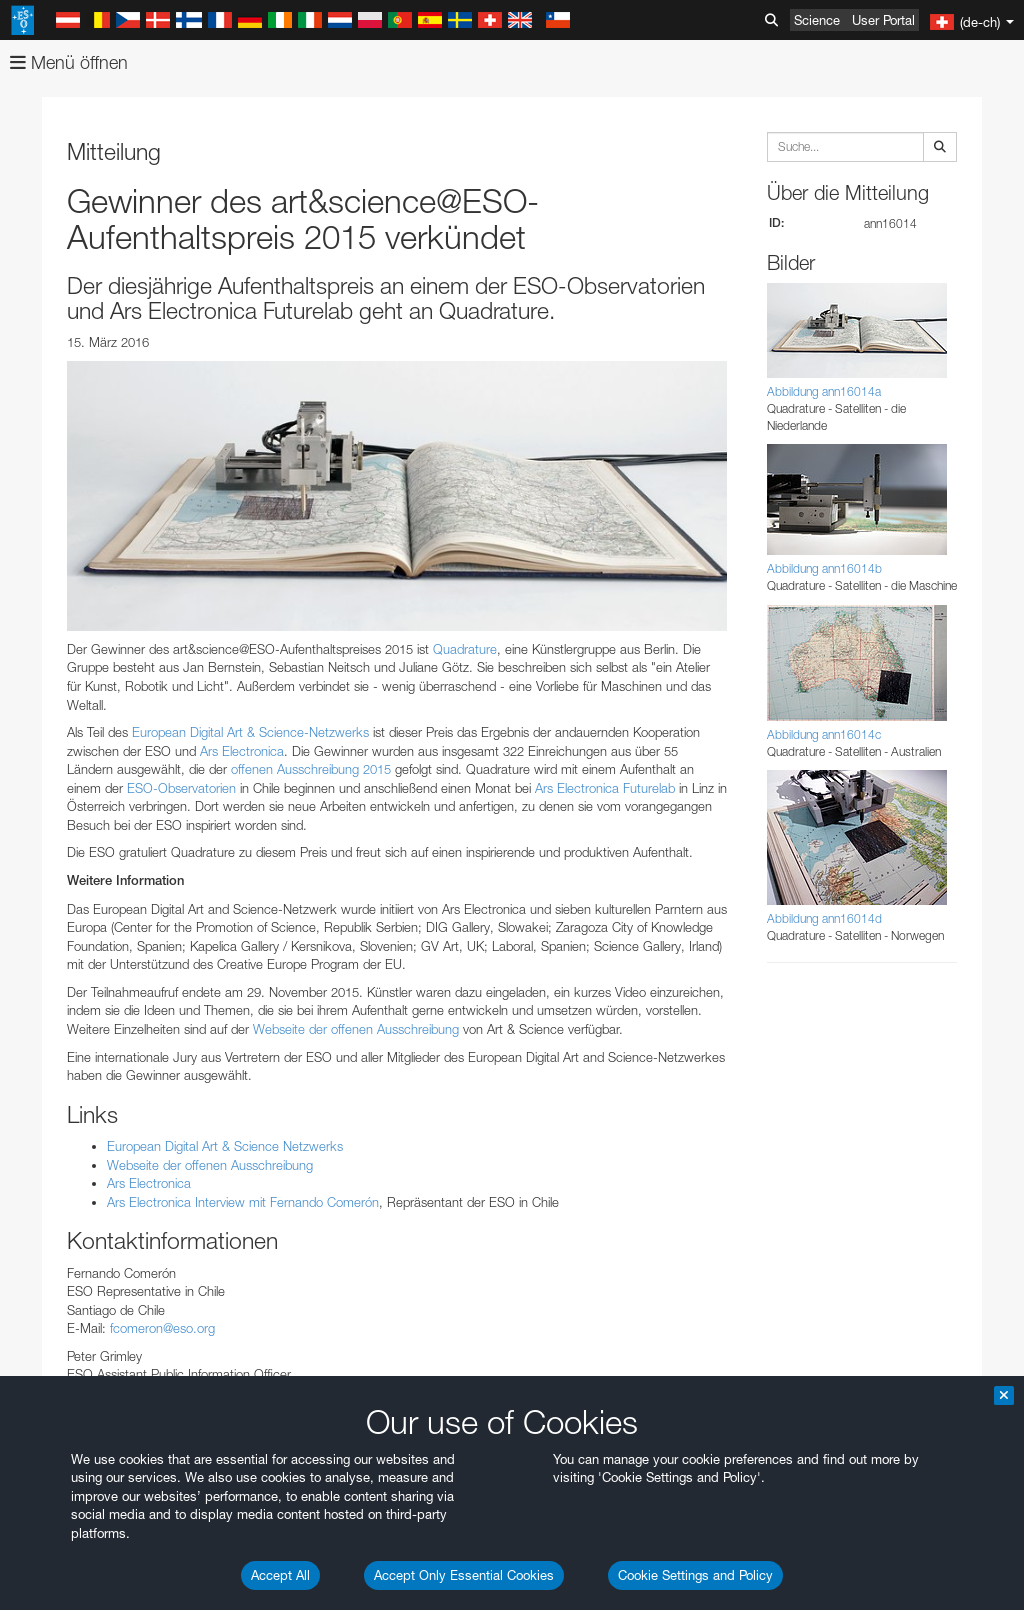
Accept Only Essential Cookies (464, 1575)
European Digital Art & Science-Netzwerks (250, 732)
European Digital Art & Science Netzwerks (225, 1146)
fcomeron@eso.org (162, 1328)
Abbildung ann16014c (824, 734)
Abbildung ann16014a (824, 391)
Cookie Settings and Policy (695, 1575)
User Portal (883, 20)
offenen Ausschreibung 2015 (311, 769)
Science (817, 20)
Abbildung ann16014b (824, 568)
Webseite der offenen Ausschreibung (356, 1029)
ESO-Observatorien (181, 788)
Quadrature (465, 649)
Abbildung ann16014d (824, 918)
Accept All (280, 1575)
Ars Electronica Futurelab (605, 788)
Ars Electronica (242, 751)
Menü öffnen (69, 62)
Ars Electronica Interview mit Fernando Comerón (243, 1202)
